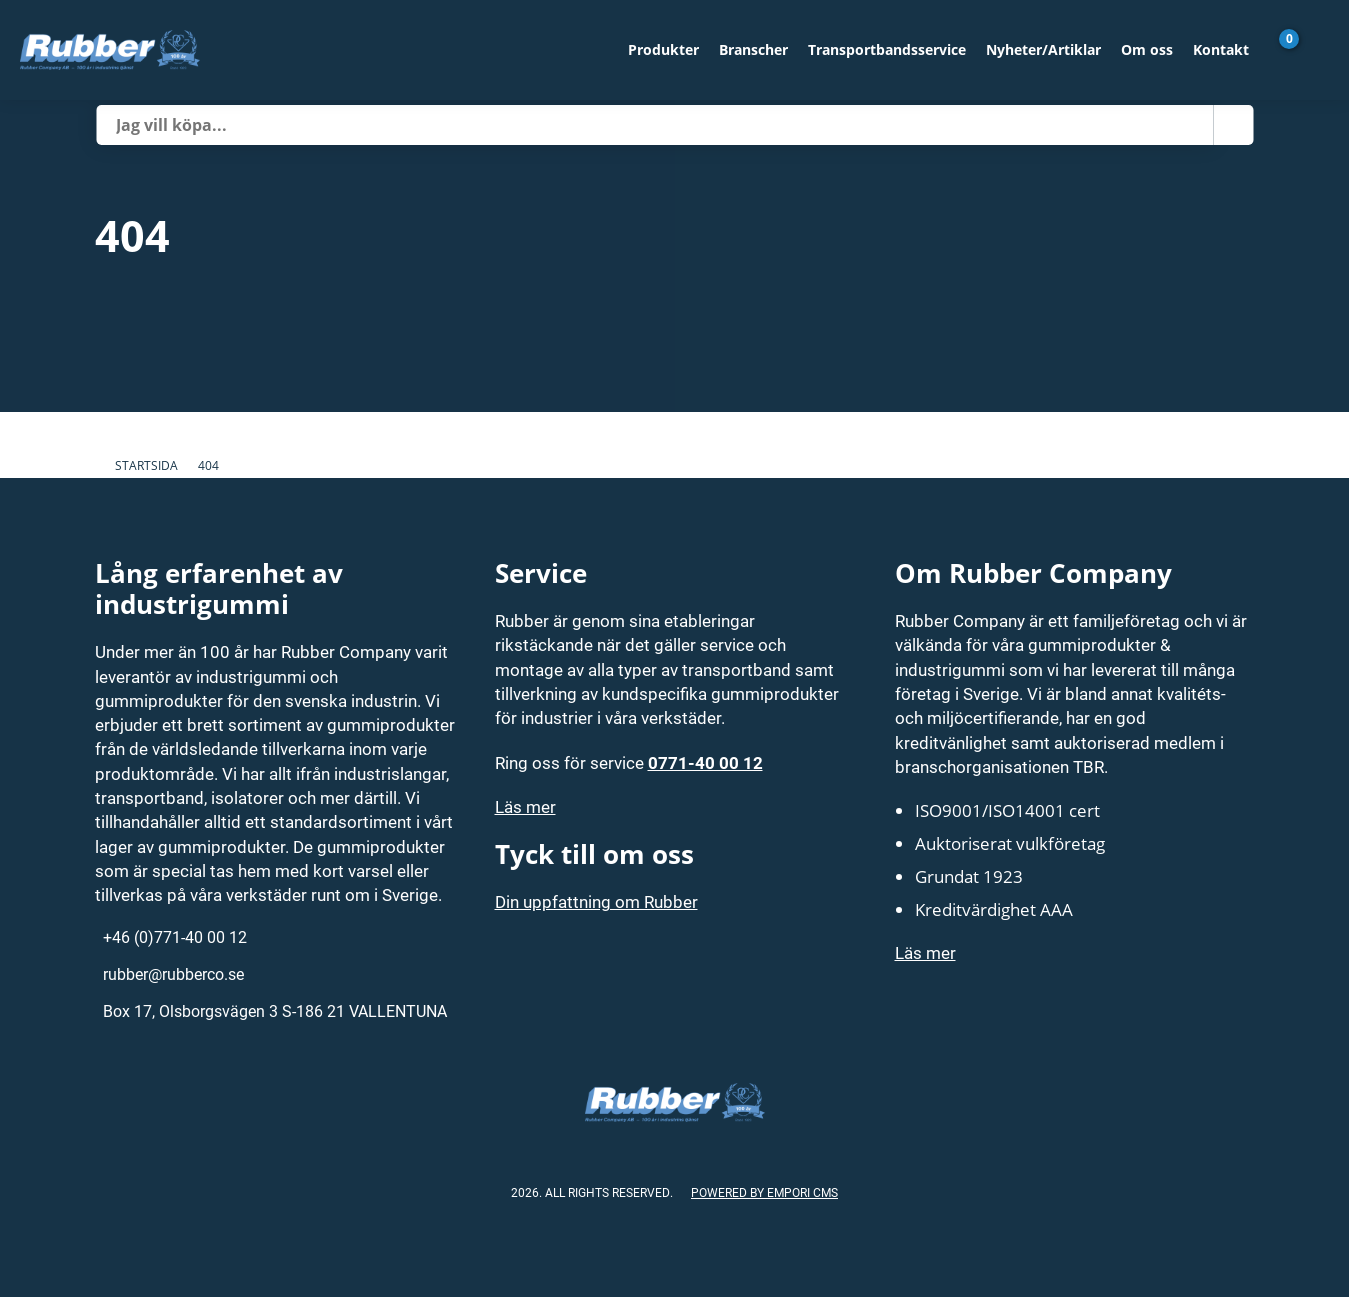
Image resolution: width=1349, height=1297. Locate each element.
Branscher (753, 49)
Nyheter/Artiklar (1043, 49)
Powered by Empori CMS (764, 1192)
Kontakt (1221, 49)
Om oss (1147, 49)
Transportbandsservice (887, 49)
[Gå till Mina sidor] (1319, 50)
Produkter (663, 49)
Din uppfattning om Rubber (596, 901)
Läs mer (525, 806)
